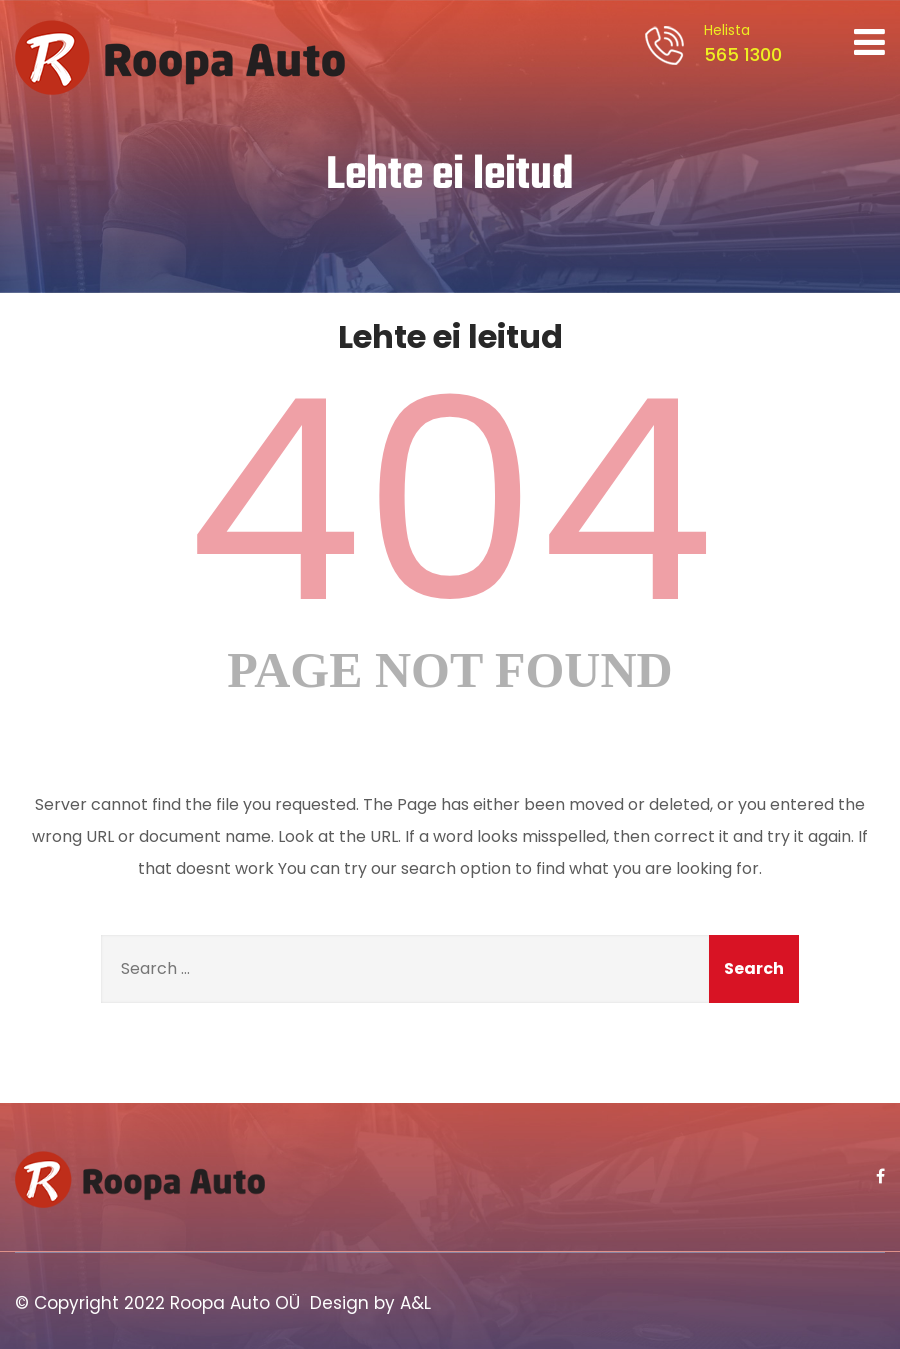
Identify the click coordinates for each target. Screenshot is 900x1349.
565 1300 (740, 43)
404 (450, 501)
